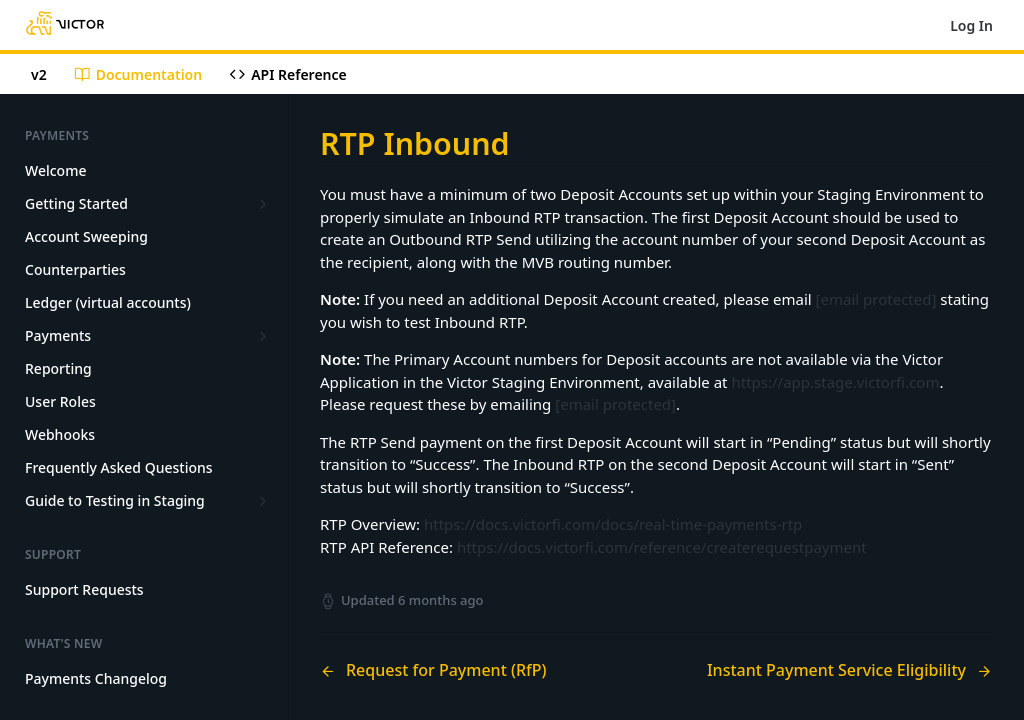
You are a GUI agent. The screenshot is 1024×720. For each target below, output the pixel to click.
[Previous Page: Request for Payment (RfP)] (464, 670)
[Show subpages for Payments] (263, 336)
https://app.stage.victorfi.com (835, 382)
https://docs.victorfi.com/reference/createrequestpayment (662, 547)
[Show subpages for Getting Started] (263, 204)
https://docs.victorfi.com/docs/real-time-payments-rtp (613, 524)
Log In (971, 25)
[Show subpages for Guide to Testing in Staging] (263, 501)
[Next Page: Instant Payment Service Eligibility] (849, 670)
